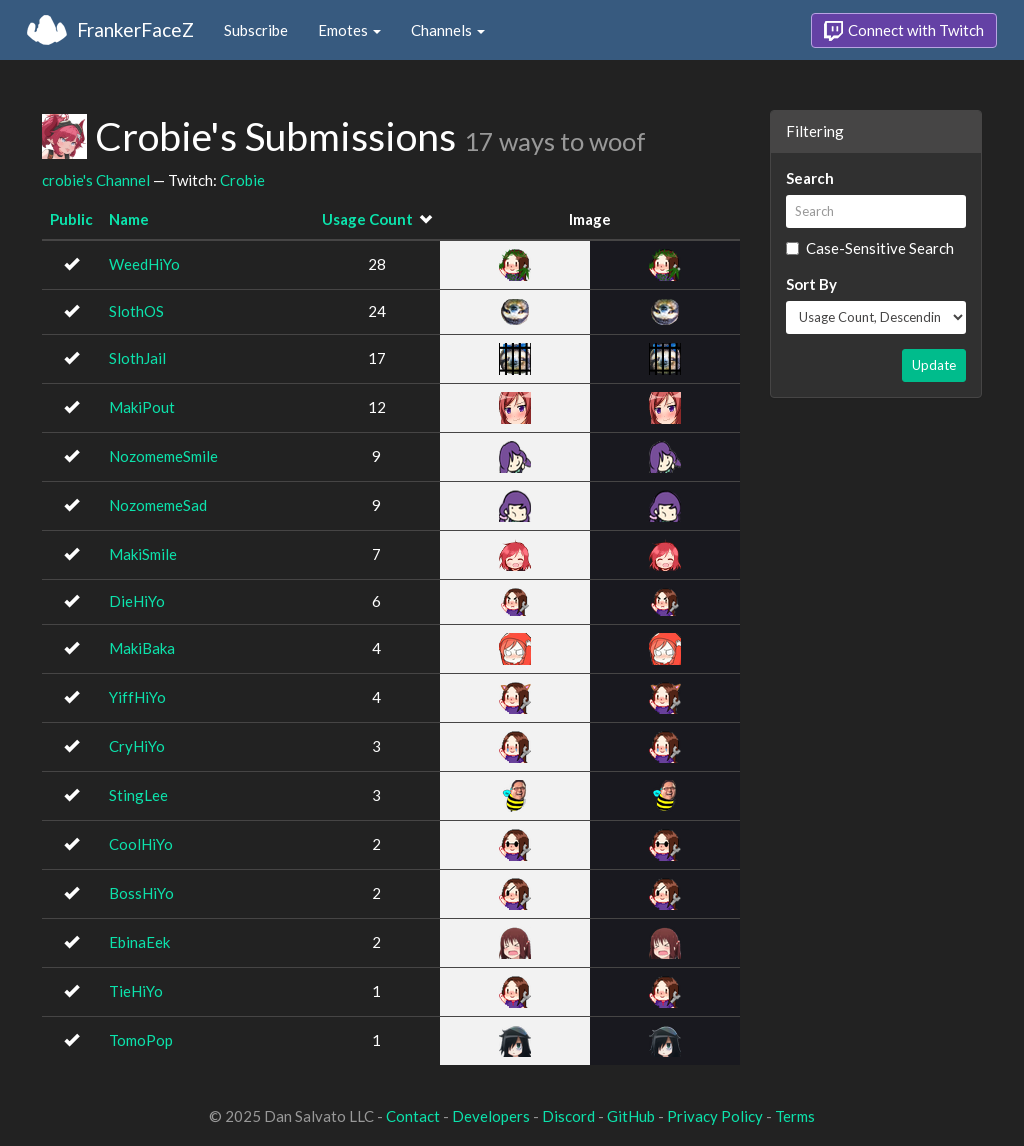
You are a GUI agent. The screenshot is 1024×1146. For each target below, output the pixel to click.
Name (129, 219)
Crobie (242, 180)
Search (810, 178)
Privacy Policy (715, 1116)
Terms (795, 1116)
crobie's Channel (96, 180)
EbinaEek (139, 942)
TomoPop (141, 1040)
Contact (413, 1116)
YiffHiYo (137, 697)
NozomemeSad (158, 505)
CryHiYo (137, 746)
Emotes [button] (349, 30)
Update (934, 365)
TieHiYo (136, 991)
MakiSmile (143, 554)
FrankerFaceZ (135, 29)
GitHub (631, 1116)
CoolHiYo (141, 844)
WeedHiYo (144, 264)
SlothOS (136, 311)
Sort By (811, 284)
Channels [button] (448, 30)
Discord (568, 1116)
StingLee (138, 795)
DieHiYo (137, 601)
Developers (491, 1116)
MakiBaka (142, 648)
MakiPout (142, 407)
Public (71, 219)
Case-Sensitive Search (870, 248)
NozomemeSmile (163, 456)
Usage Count (367, 219)
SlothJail (137, 358)
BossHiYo (141, 893)
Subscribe (256, 30)
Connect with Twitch (904, 31)
